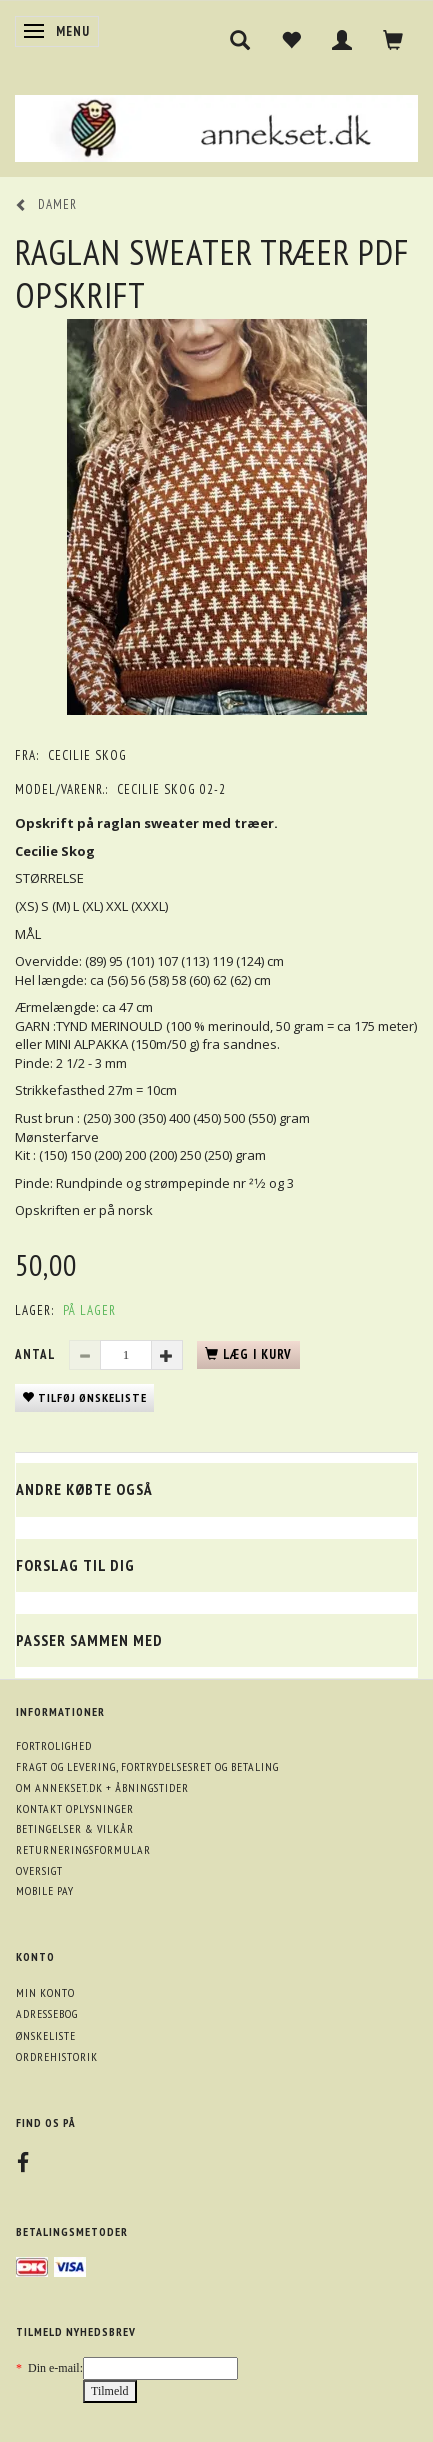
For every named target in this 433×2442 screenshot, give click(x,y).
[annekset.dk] (216, 125)
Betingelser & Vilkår (75, 1828)
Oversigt (39, 1870)
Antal (37, 1354)
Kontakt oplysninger (75, 1808)
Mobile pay (45, 1890)
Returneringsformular (83, 1849)
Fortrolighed (54, 1745)
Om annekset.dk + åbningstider (102, 1787)
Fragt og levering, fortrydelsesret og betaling (147, 1766)
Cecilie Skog (87, 755)
